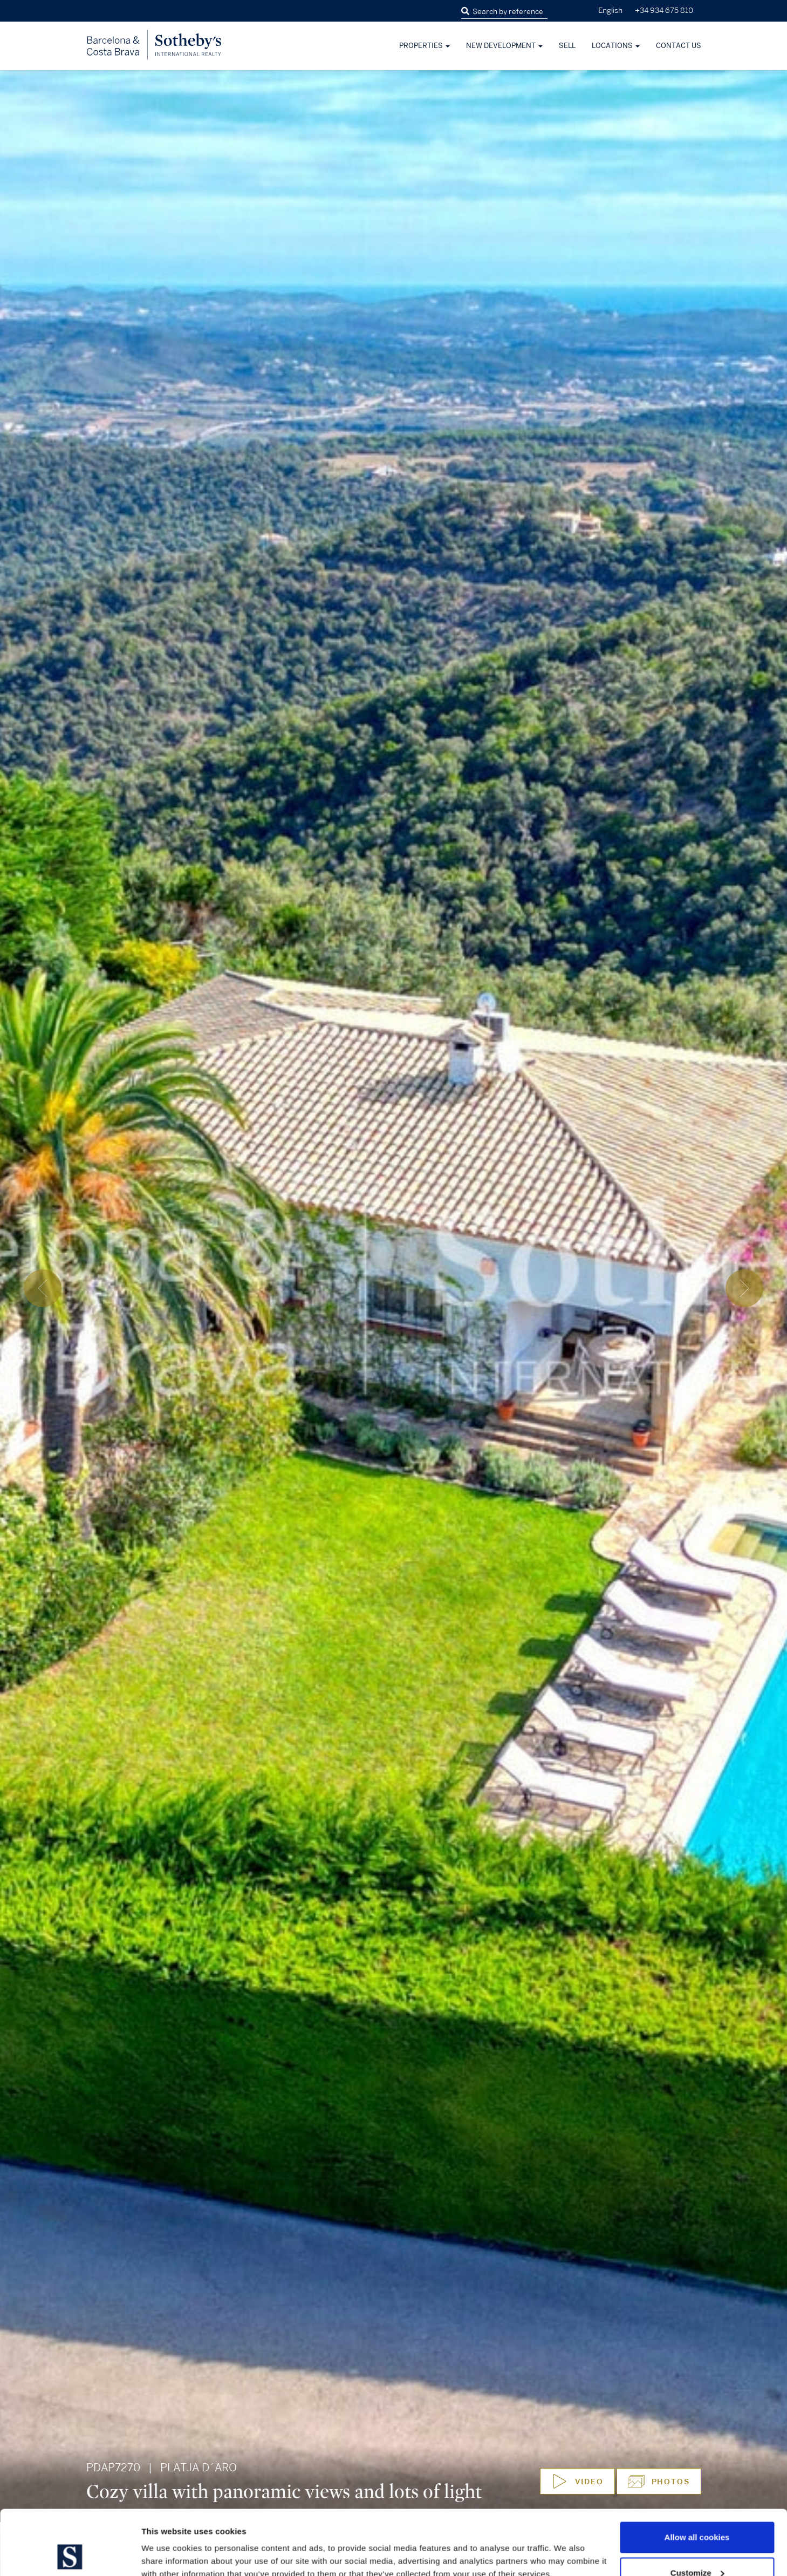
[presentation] (42, 1288)
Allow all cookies (697, 2476)
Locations (616, 46)
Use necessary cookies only (697, 2547)
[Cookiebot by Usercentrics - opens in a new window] (70, 2555)
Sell (567, 46)
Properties (424, 46)
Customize (697, 2512)
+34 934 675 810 (664, 10)
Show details (166, 2542)
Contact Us (678, 46)
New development (504, 46)
